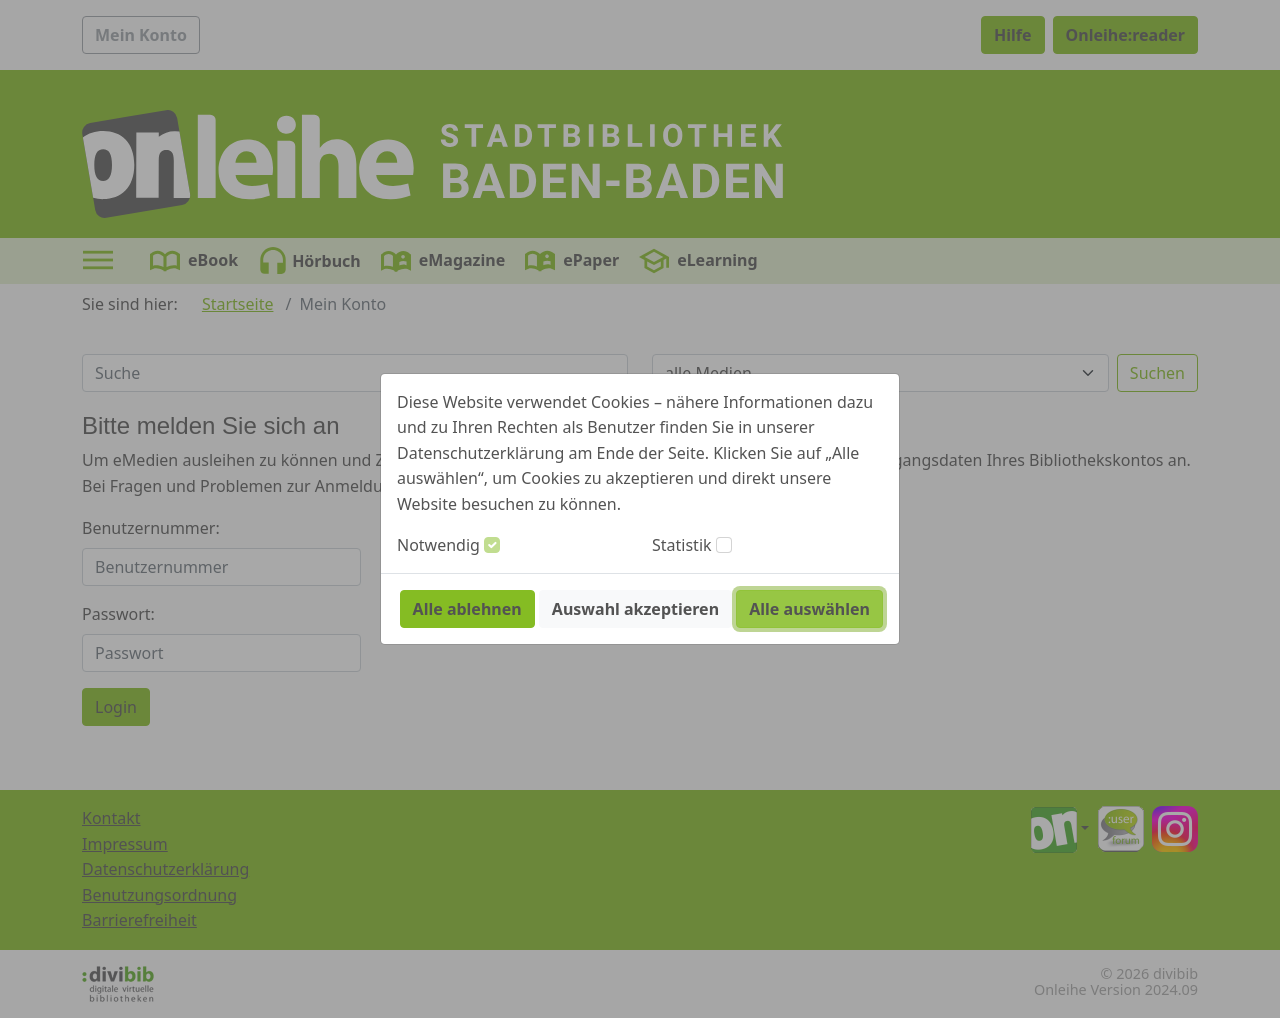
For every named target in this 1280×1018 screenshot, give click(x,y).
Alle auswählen (809, 609)
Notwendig (438, 545)
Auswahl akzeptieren (635, 609)
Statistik (682, 545)
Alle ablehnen (467, 609)
